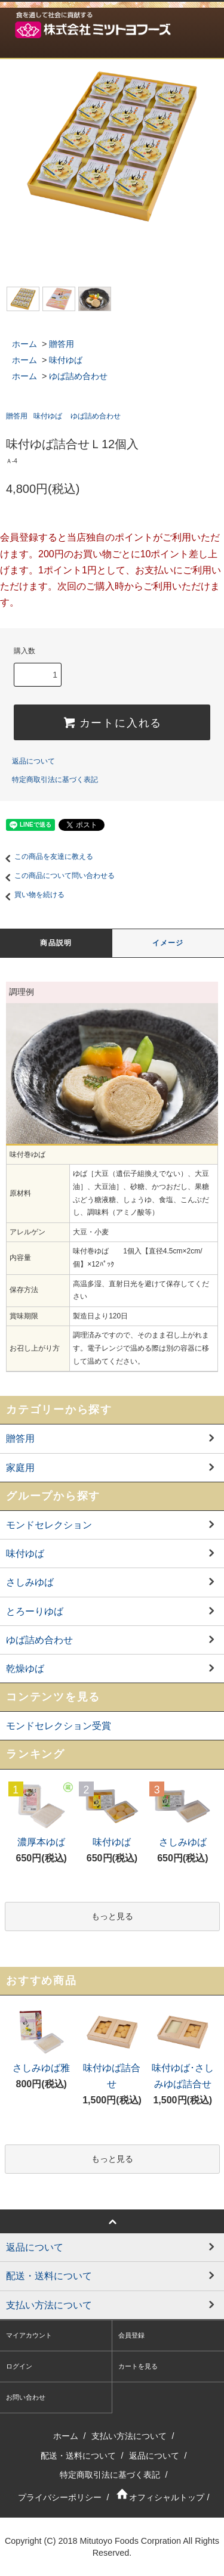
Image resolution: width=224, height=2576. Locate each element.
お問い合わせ (25, 2397)
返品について (33, 761)
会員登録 (131, 2335)
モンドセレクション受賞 (58, 1726)
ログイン (19, 2366)
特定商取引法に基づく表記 (55, 779)
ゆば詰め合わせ (78, 376)
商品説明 (56, 943)
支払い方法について (129, 2436)
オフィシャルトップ (159, 2497)
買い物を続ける (32, 894)
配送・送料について (78, 2455)
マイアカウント (29, 2335)
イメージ (168, 943)
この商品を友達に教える (46, 856)
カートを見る (138, 2366)
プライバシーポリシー (60, 2497)
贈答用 (61, 344)
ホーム (24, 344)
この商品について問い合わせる (57, 875)
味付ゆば (65, 360)
